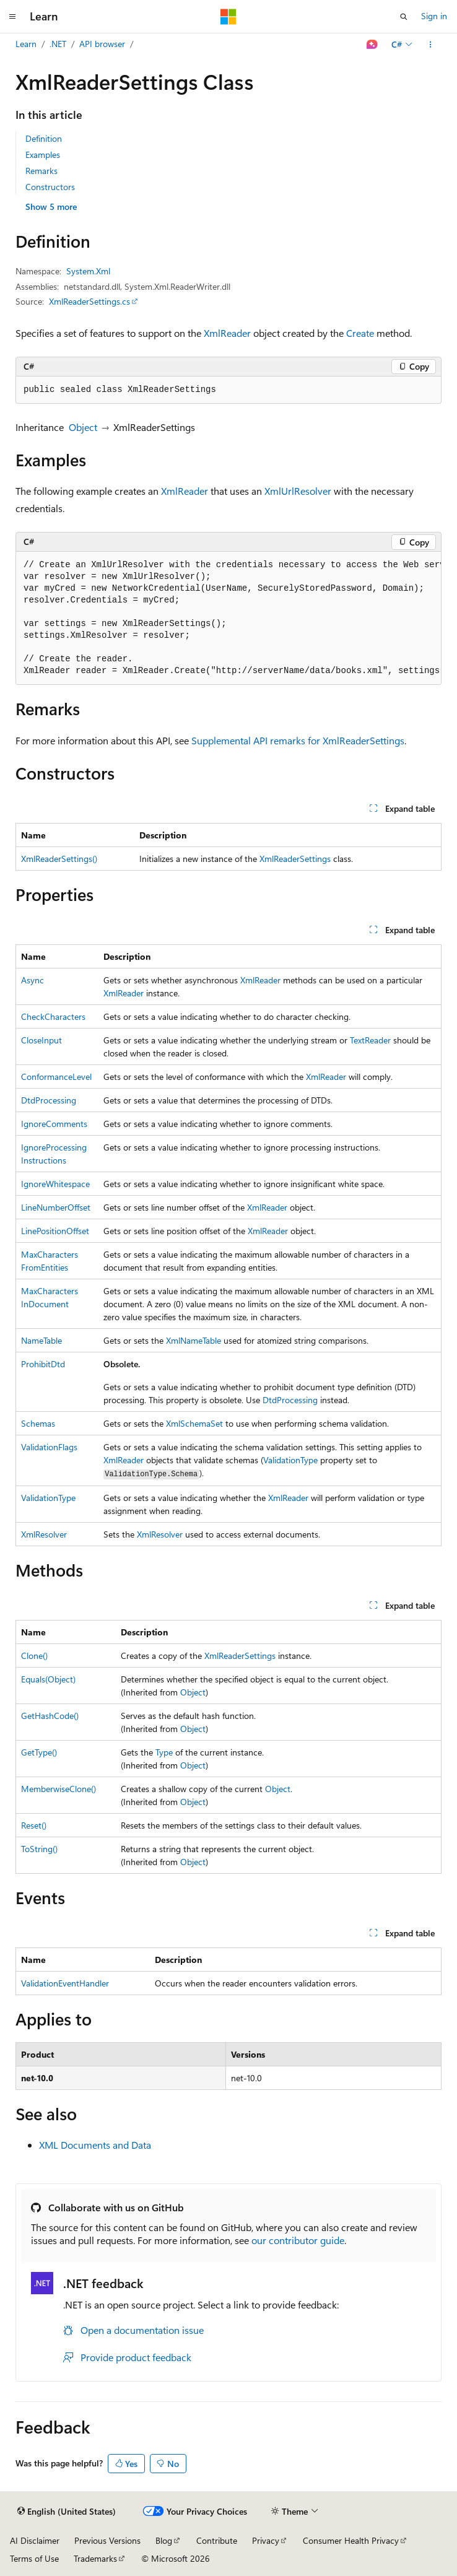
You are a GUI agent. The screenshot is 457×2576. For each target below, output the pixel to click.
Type (164, 1752)
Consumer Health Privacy (351, 2540)
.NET (58, 44)
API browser (102, 44)
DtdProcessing (48, 1100)
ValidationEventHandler (65, 1983)
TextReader (370, 1040)
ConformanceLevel (56, 1076)
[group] (228, 618)
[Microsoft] (228, 17)
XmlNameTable (193, 1340)
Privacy (265, 2540)
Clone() (34, 1655)
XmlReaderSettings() (59, 858)
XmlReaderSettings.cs (89, 301)
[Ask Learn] (372, 44)
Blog (163, 2540)
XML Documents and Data (95, 2144)
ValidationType (290, 1460)
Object (83, 426)
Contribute (216, 2540)
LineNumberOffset (55, 1207)
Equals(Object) (48, 1679)
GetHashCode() (50, 1715)
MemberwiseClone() (58, 1789)
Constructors (50, 187)
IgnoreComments (54, 1123)
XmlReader (227, 332)
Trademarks (95, 2558)
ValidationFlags (49, 1447)
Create (360, 332)
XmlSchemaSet (194, 1423)
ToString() (39, 1849)
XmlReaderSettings (295, 858)
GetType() (39, 1752)
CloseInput (41, 1040)
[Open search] (403, 17)
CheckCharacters (53, 1016)
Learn (26, 44)
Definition (43, 138)
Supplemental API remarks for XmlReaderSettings (297, 740)
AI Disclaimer (34, 2540)
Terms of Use (34, 2558)
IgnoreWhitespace (55, 1184)
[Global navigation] (12, 17)
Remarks (41, 170)
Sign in (434, 16)
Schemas (38, 1423)
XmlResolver (44, 1534)
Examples (42, 154)
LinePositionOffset (55, 1231)
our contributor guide (297, 2240)
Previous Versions (107, 2540)
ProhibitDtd (43, 1364)
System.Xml (88, 271)
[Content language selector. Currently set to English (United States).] (66, 2512)
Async (32, 980)
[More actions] (431, 44)
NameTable (41, 1340)
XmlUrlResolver (297, 490)
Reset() (33, 1825)
